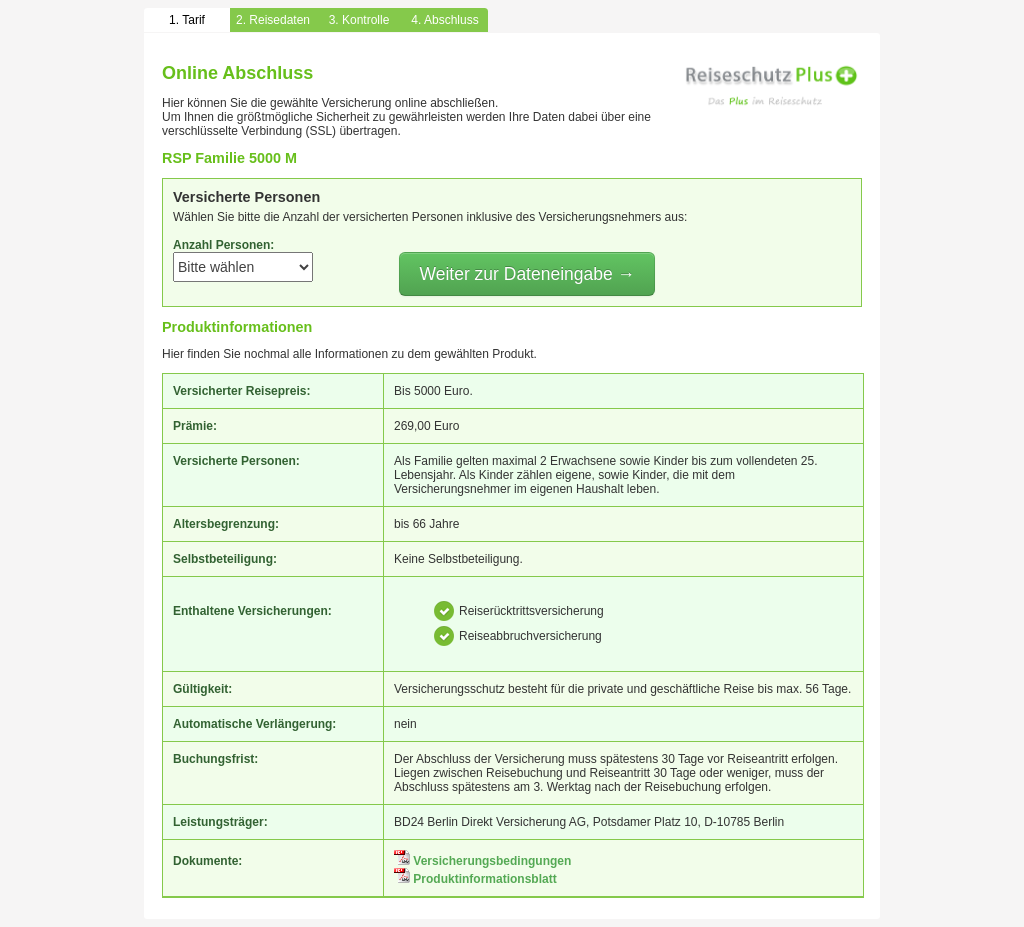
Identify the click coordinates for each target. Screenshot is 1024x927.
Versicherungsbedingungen (482, 861)
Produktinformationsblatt (475, 879)
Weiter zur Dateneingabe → (527, 274)
